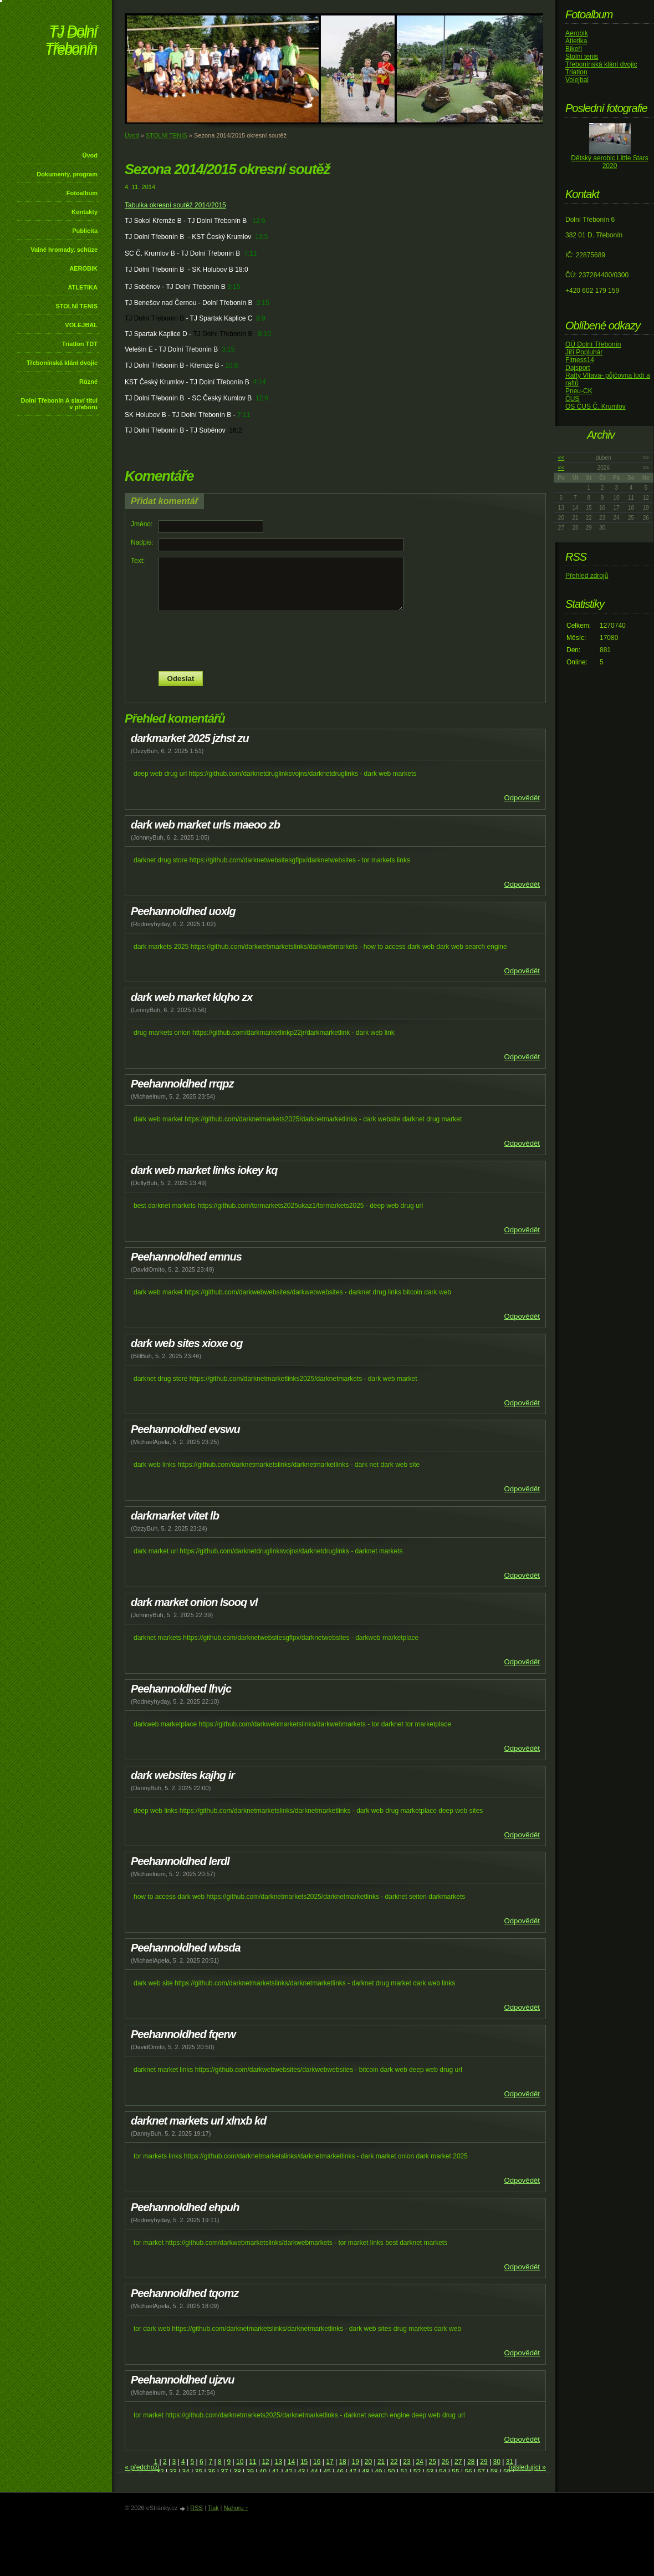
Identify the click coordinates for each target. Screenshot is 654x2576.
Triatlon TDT (80, 344)
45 (327, 2472)
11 (252, 2462)
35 (198, 2472)
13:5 (261, 237)
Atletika (576, 41)
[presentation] (335, 641)
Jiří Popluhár (583, 352)
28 (470, 2462)
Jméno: (141, 524)
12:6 (258, 221)
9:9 (260, 318)
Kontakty (84, 212)
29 (483, 2462)
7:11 (250, 253)
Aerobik (576, 33)
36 (211, 2472)
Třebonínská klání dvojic (62, 362)
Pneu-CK (578, 391)
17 (329, 2462)
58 (494, 2472)
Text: (138, 561)
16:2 (235, 430)
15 (304, 2462)
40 (263, 2472)
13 (278, 2462)
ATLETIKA (83, 287)
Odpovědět (522, 798)
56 (468, 2472)
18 (342, 2462)
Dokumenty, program (67, 174)
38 (237, 2472)
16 (316, 2462)
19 (355, 2462)
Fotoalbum (82, 193)
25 (432, 2462)
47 (352, 2472)
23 (406, 2462)
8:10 (264, 334)
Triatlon (576, 72)
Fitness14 (579, 360)
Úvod (90, 155)
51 (404, 2472)
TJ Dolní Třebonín (71, 41)
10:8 (231, 365)
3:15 (233, 287)
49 (378, 2472)
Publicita (85, 230)
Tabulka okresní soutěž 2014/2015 (175, 205)
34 (186, 2472)
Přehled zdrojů (586, 576)
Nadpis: (142, 542)
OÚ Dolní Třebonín (593, 344)
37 (224, 2472)
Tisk (213, 2507)
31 (509, 2462)
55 (455, 2472)
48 (365, 2472)
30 (496, 2462)
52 (417, 2472)
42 (288, 2472)
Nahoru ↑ (235, 2507)
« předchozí (142, 2467)
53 (429, 2472)
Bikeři (573, 49)
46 (340, 2472)
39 (249, 2472)
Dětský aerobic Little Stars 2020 (609, 162)
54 (442, 2472)
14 (291, 2462)
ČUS (572, 399)
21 (381, 2462)
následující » (527, 2467)
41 (275, 2472)
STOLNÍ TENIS (76, 306)
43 (301, 2472)
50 (391, 2472)
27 (458, 2462)
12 (265, 2462)
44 (314, 2472)
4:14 (259, 382)
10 (239, 2462)
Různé (88, 381)
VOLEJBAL (81, 325)
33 (172, 2472)
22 (393, 2462)
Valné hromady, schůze (64, 249)
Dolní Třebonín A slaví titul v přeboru (59, 403)
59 (506, 2472)
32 (160, 2472)
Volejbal (577, 80)
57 (481, 2472)
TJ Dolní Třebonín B (154, 318)
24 (419, 2462)
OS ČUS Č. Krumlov (595, 406)
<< (561, 458)
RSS (196, 2507)
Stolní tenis (581, 56)
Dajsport (577, 368)
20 (368, 2462)
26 (445, 2462)
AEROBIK (83, 268)
